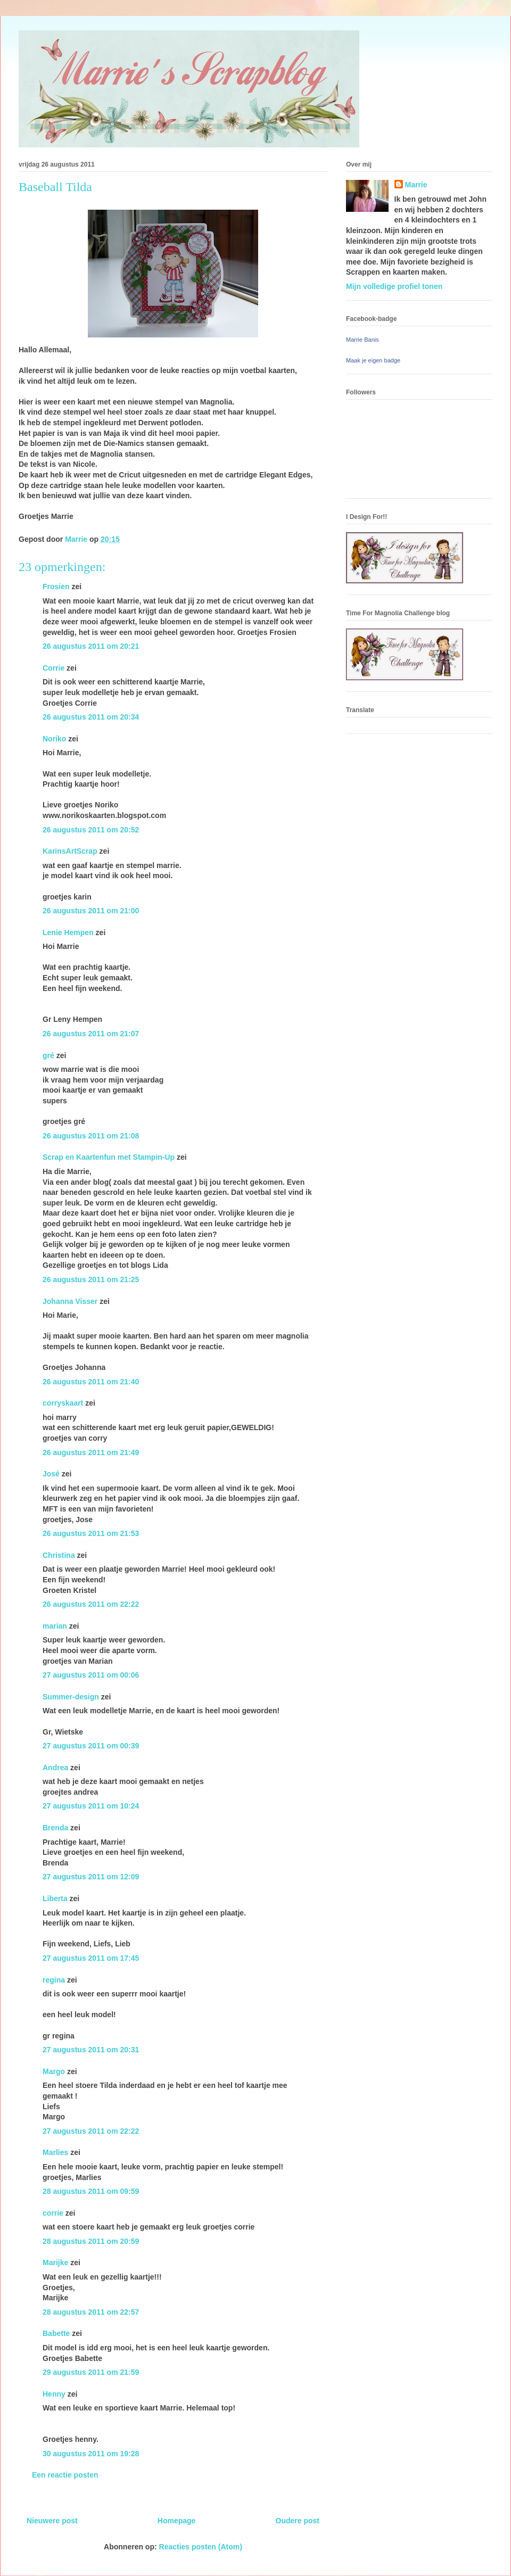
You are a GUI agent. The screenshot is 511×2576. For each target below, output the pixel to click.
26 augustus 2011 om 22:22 (91, 1604)
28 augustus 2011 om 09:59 (91, 2191)
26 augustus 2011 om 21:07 (91, 1033)
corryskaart (63, 1403)
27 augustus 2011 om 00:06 (91, 1675)
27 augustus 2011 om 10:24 (91, 1806)
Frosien (56, 586)
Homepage (177, 2520)
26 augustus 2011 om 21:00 (91, 910)
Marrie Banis (362, 339)
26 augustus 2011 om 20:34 (91, 717)
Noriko (54, 738)
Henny (54, 2394)
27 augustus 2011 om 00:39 (91, 1745)
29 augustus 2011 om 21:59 (91, 2372)
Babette (56, 2333)
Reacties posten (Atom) (200, 2546)
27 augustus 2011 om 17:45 (91, 1958)
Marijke (55, 2262)
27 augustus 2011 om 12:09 (91, 1876)
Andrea (55, 1767)
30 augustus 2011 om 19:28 (91, 2453)
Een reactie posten (65, 2475)
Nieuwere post (52, 2520)
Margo (54, 2071)
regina (54, 1980)
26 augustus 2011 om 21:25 (91, 1279)
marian (55, 1626)
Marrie (416, 184)
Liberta (55, 1898)
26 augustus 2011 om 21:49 (91, 1452)
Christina (59, 1555)
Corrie (53, 668)
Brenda (55, 1827)
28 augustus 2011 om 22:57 (91, 2312)
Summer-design (71, 1696)
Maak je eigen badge (373, 360)
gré (48, 1055)
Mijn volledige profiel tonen (394, 286)
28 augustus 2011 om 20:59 (91, 2241)
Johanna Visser (70, 1301)
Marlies (55, 2152)
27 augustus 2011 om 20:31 (91, 2049)
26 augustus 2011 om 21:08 (91, 1136)
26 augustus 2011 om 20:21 (91, 646)
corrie (53, 2213)
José (51, 1473)
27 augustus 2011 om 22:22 (91, 2131)
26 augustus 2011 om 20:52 (91, 829)
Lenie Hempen (68, 932)
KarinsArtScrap (70, 851)
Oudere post (297, 2520)
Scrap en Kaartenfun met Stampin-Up (109, 1157)
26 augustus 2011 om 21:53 (91, 1533)
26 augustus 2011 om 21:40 (91, 1381)
